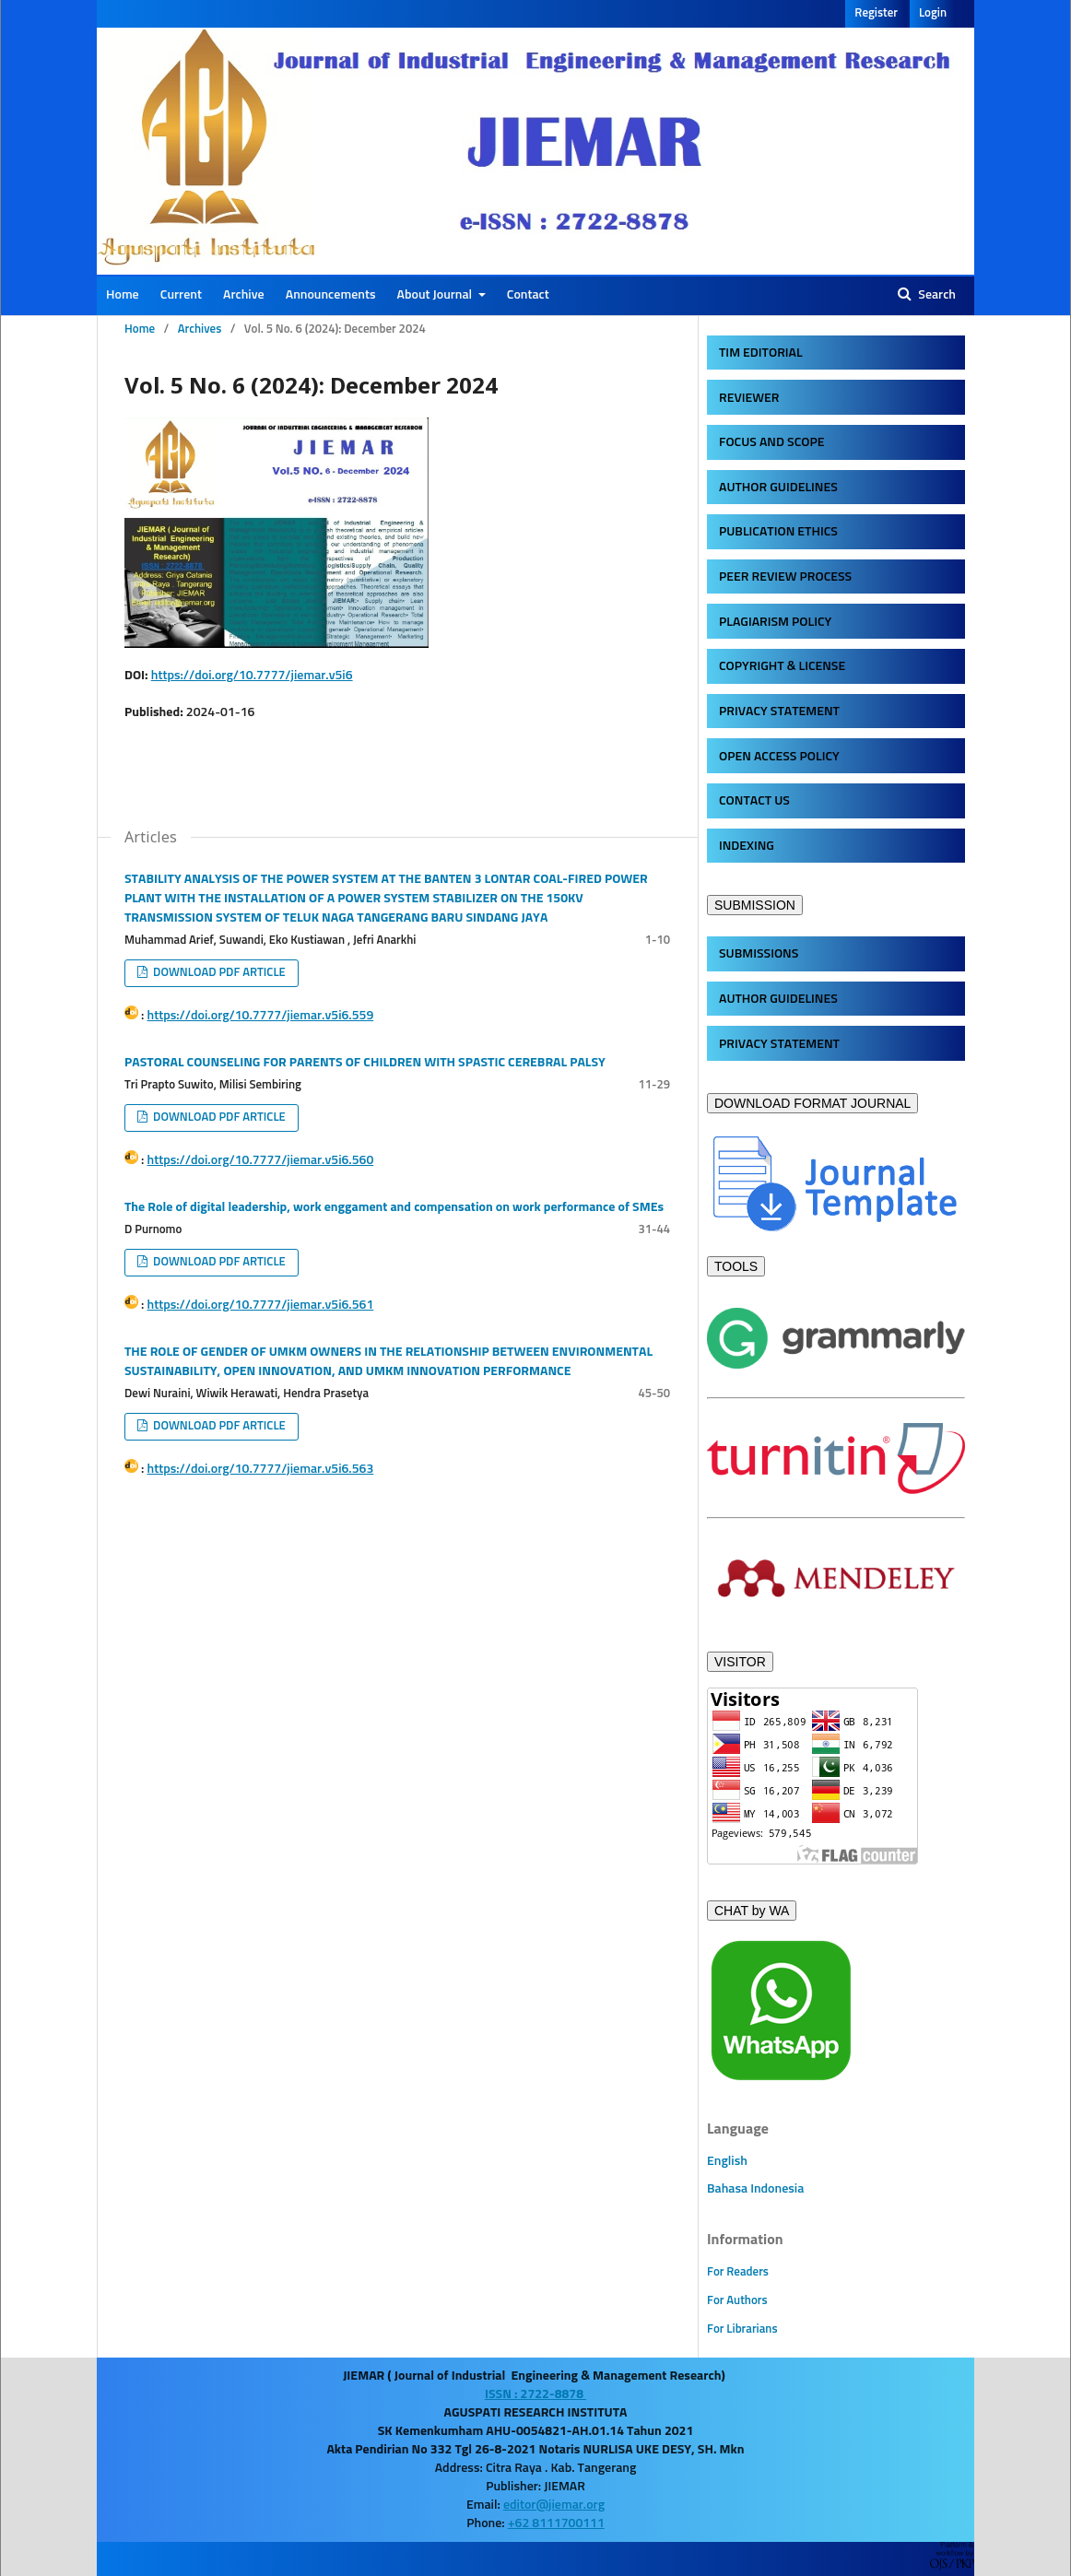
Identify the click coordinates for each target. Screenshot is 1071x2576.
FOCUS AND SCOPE (771, 442)
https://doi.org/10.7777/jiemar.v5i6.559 (260, 1015)
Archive (244, 294)
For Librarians (742, 2329)
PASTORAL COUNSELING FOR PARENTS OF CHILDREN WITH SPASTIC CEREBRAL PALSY (365, 1062)
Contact (528, 294)
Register (876, 13)
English (727, 2161)
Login (933, 13)
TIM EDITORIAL (761, 353)
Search (935, 294)
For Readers (738, 2272)
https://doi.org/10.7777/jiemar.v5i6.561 (260, 1305)
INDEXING (746, 846)
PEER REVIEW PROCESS (785, 576)
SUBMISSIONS (758, 953)
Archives (200, 329)
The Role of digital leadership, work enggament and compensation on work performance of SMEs (394, 1207)
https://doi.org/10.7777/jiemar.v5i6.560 (260, 1160)
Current (181, 294)
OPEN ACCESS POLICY (779, 756)
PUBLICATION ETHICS (778, 531)
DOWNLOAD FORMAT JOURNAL (812, 1103)
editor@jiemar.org (554, 2505)
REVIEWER (749, 398)
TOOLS (736, 1266)
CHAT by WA (751, 1910)
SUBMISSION (754, 905)
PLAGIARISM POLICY (775, 622)
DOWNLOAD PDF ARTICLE (218, 973)
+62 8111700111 (556, 2523)
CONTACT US (754, 800)
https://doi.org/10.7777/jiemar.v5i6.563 (260, 1469)
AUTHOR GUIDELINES (778, 487)
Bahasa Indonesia (755, 2188)
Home (122, 294)
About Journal (436, 294)
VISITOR (740, 1661)
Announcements (331, 294)
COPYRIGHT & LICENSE (782, 666)
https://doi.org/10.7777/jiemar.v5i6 (252, 675)
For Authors (737, 2301)
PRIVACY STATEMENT (779, 711)
